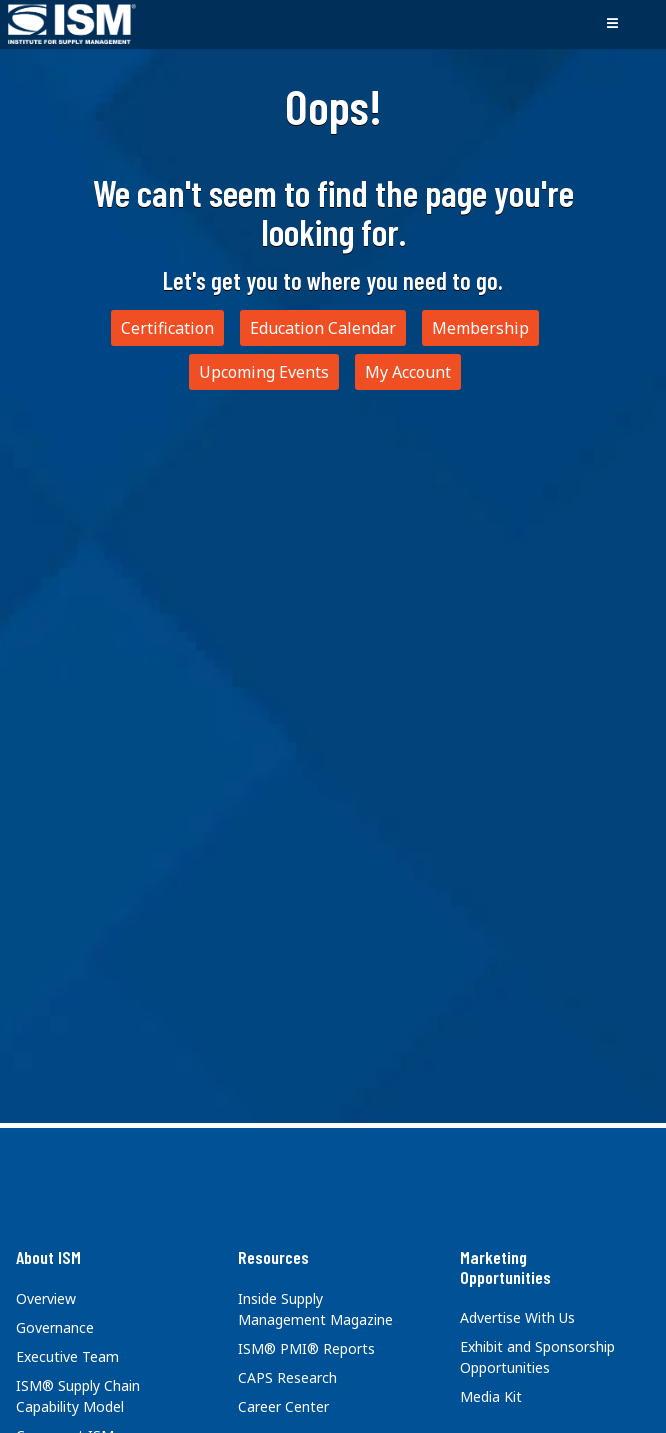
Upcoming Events (264, 372)
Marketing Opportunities (505, 1267)
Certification (167, 328)
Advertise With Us (517, 1317)
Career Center (283, 1406)
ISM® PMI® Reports (306, 1348)
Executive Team (67, 1356)
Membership (480, 328)
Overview (46, 1298)
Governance (55, 1327)
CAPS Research (287, 1377)
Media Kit (491, 1396)
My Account (408, 372)
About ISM (48, 1257)
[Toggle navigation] (612, 24)
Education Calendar (323, 328)
